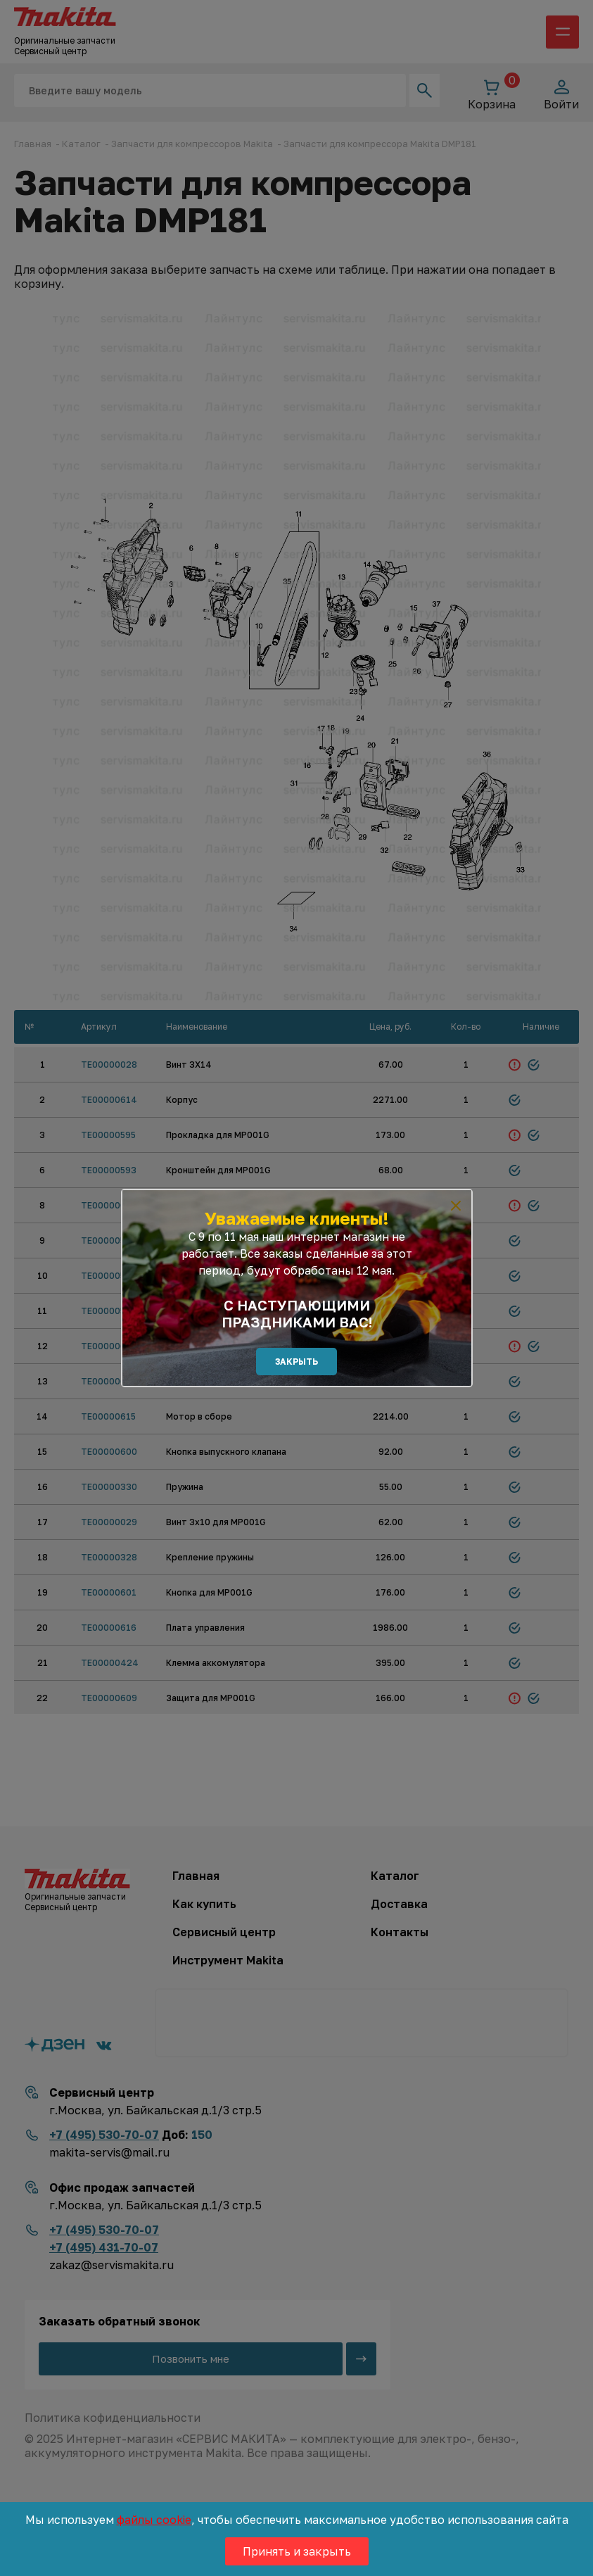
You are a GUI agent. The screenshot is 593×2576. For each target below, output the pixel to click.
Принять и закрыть (297, 2551)
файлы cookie (154, 2520)
